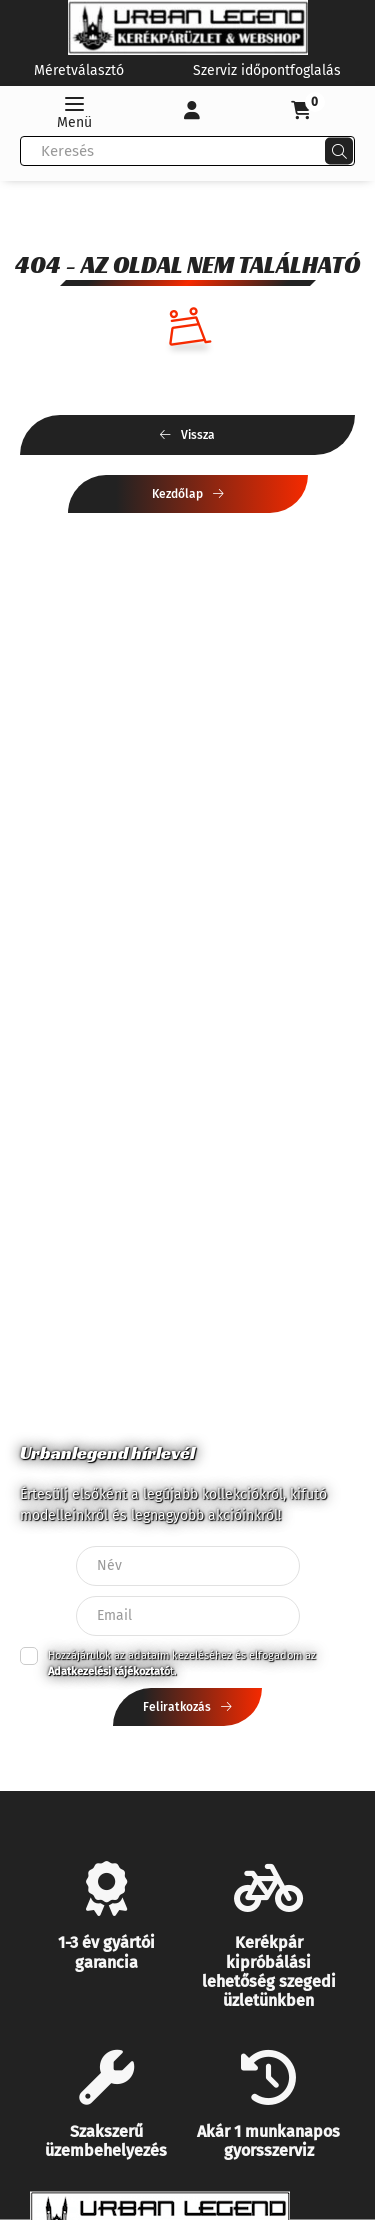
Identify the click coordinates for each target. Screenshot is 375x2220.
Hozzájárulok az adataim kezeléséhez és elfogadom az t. (182, 1664)
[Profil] (192, 111)
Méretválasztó (79, 70)
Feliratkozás (177, 1707)
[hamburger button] (74, 111)
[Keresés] (339, 151)
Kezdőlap (177, 494)
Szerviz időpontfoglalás (267, 70)
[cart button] (301, 111)
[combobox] (187, 151)
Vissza (198, 435)
